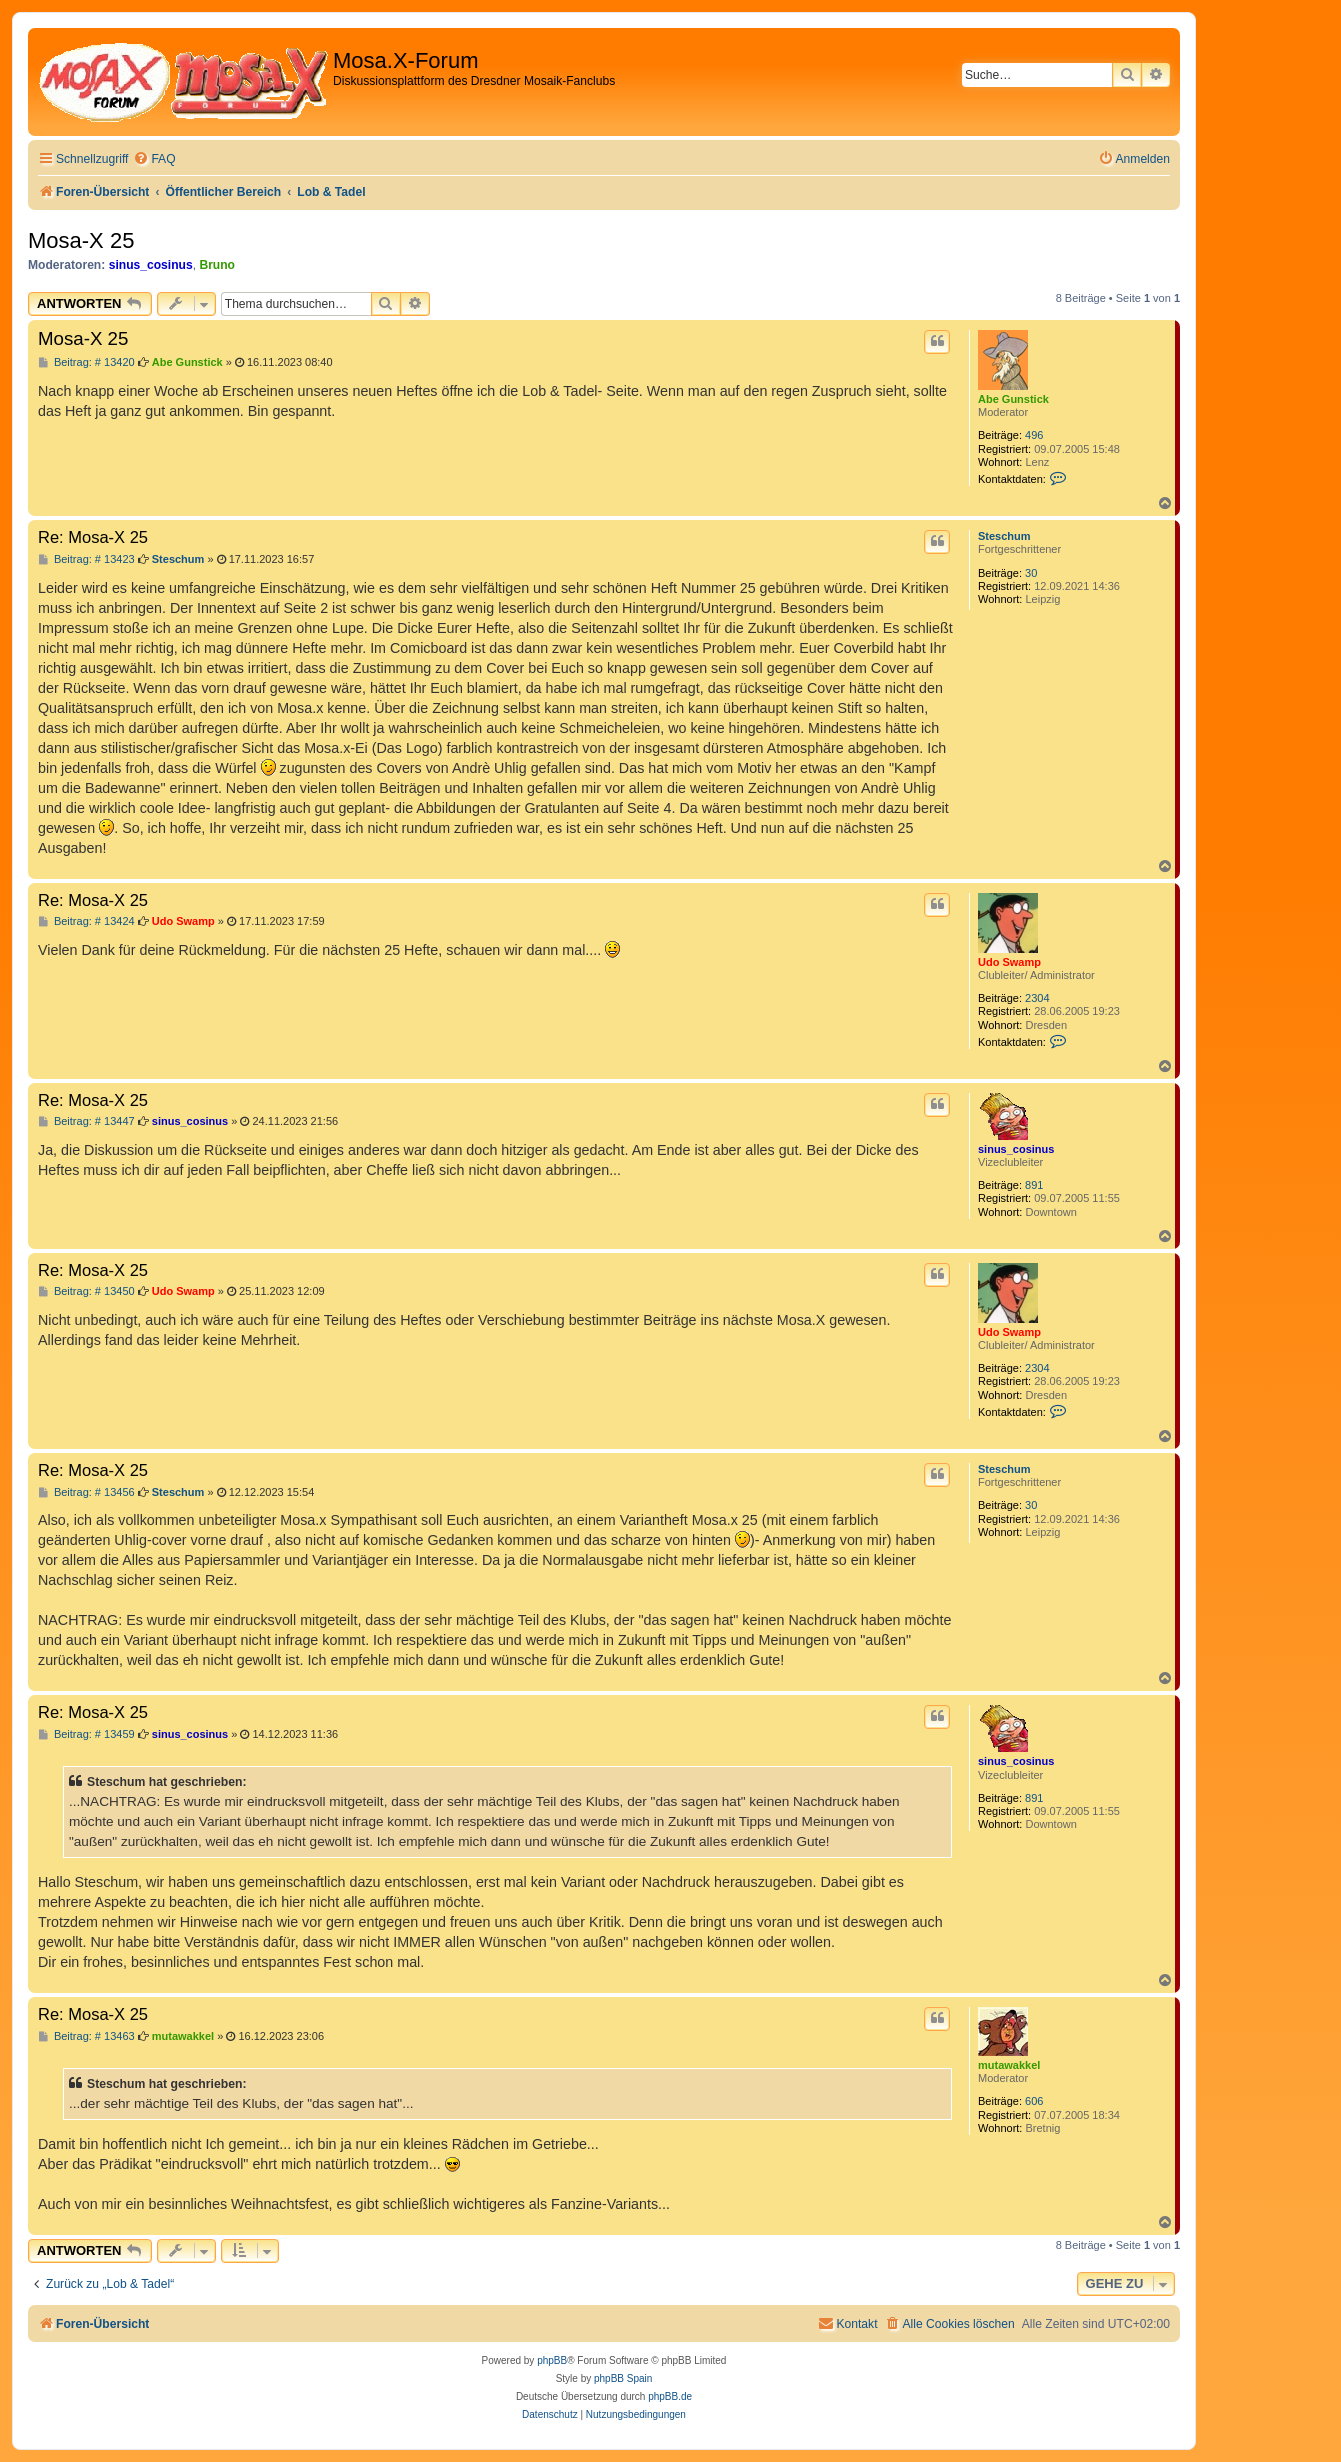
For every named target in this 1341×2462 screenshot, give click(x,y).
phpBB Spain (623, 2378)
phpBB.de (670, 2396)
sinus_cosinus (151, 265)
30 (1031, 573)
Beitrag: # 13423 (86, 559)
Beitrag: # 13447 (86, 1121)
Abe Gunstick (1013, 399)
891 (1034, 1185)
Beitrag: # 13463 (86, 2036)
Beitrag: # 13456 (86, 1492)
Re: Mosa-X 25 (93, 537)
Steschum (1004, 536)
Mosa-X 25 (81, 240)
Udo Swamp (1009, 962)
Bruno (217, 265)
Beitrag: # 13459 (86, 1734)
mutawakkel (1009, 2065)
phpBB (552, 2360)
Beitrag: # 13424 (86, 921)
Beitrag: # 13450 (86, 1291)
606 (1034, 2101)
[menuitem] (154, 159)
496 (1034, 435)
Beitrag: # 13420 (86, 362)
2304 (1037, 998)
